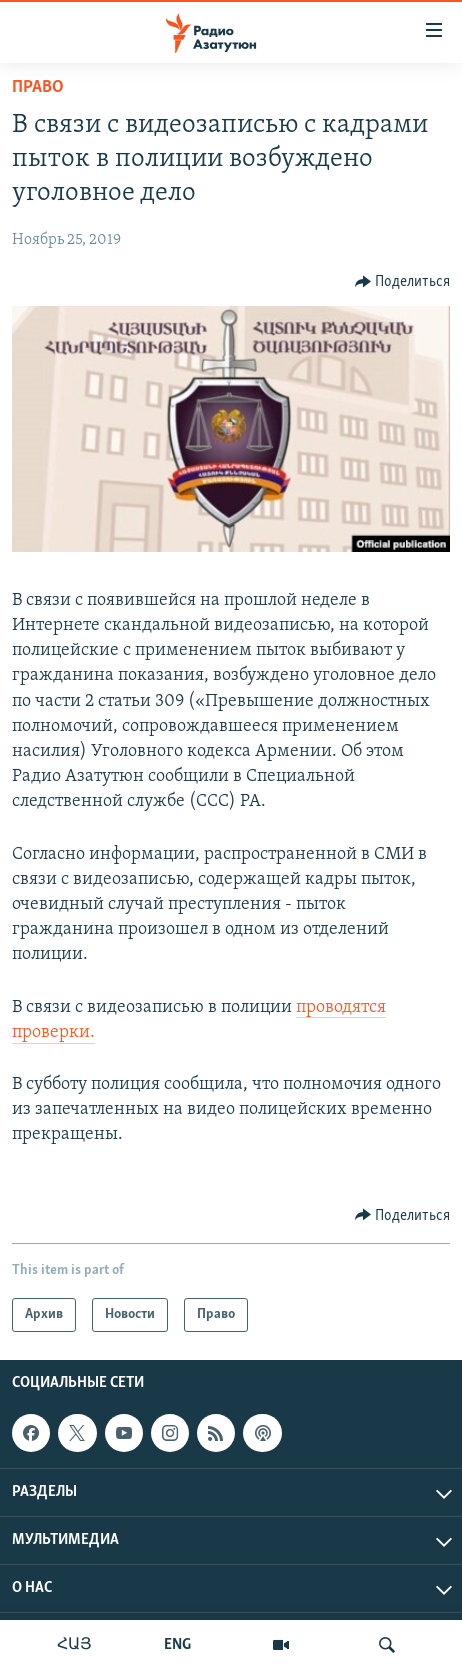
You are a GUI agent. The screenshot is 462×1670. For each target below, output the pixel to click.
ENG (177, 1645)
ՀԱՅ (74, 1645)
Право (38, 87)
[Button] (403, 282)
